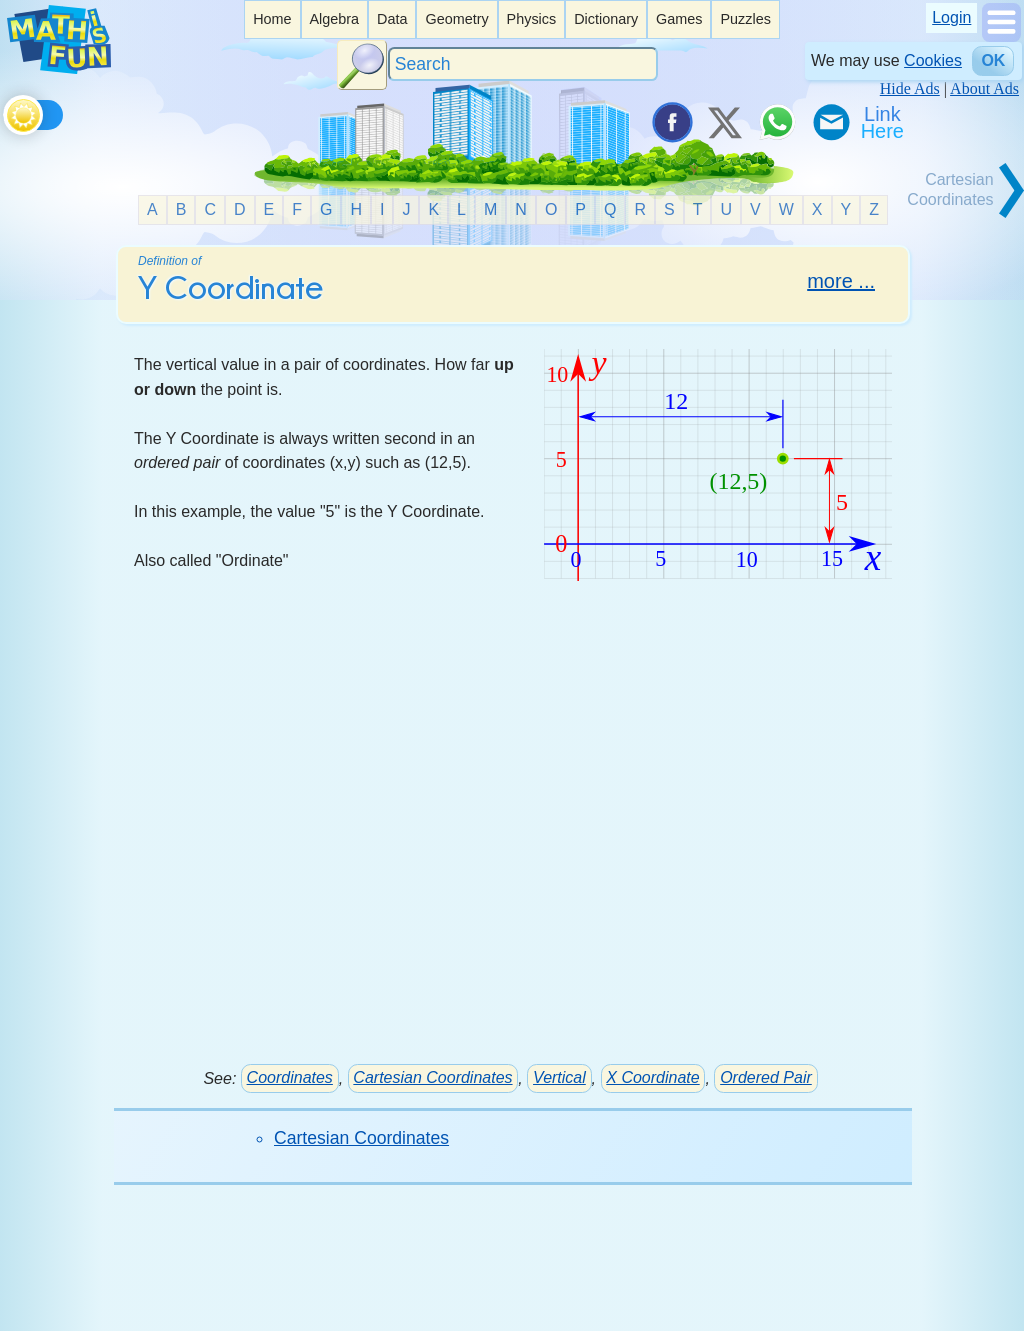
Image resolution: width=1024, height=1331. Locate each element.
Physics (532, 19)
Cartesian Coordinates (432, 1077)
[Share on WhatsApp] (777, 122)
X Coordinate (652, 1077)
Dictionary (606, 19)
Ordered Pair (766, 1077)
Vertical (559, 1077)
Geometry (456, 19)
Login (951, 17)
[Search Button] (362, 65)
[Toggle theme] (6, 111)
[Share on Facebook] (671, 122)
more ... (841, 281)
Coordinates (290, 1077)
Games (679, 19)
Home (272, 19)
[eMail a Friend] (830, 122)
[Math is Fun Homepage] (59, 68)
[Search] (523, 64)
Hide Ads (910, 88)
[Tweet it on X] (724, 122)
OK (993, 60)
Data (392, 19)
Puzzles (745, 19)
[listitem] (272, 19)
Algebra (334, 19)
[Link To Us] (884, 122)
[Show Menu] (1001, 36)
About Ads (984, 88)
